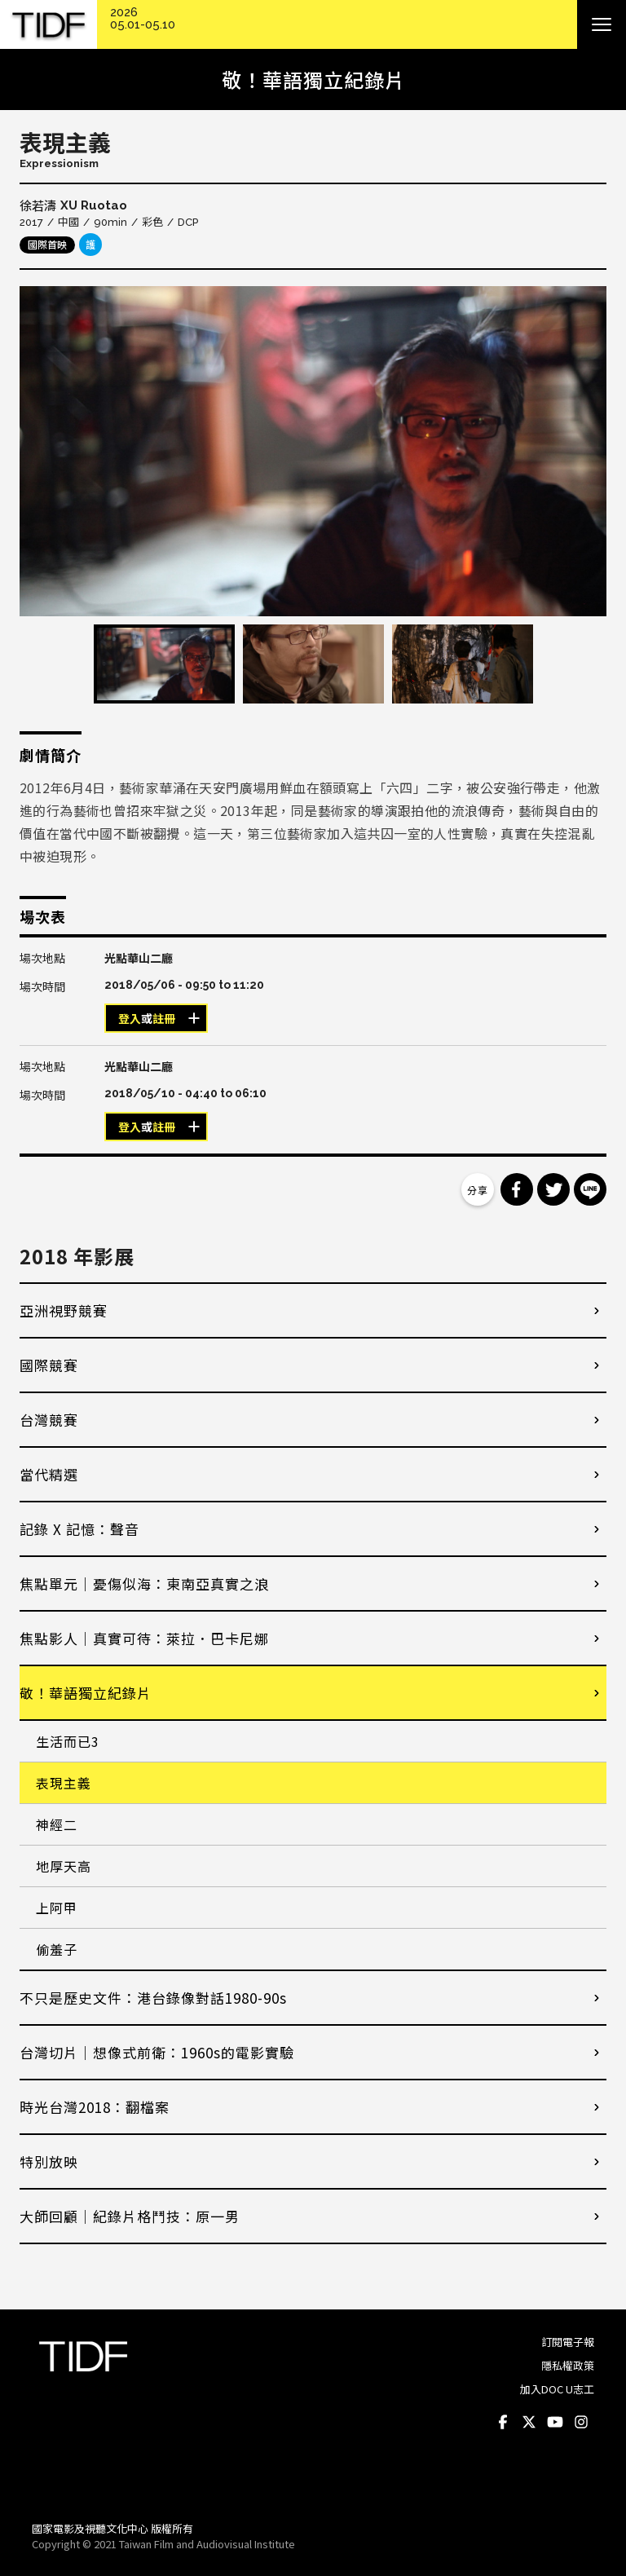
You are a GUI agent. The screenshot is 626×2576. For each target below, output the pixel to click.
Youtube (555, 2422)
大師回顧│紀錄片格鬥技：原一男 (130, 2216)
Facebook (503, 2422)
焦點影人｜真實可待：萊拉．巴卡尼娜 (144, 1638)
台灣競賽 (49, 1419)
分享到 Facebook (516, 1189)
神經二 (56, 1824)
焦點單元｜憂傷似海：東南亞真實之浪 (144, 1583)
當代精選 (49, 1474)
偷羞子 (56, 1949)
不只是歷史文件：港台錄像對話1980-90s (153, 1997)
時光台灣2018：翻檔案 (95, 2107)
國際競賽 (49, 1365)
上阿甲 (56, 1907)
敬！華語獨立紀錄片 (86, 1693)
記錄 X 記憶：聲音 (79, 1529)
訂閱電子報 (567, 2341)
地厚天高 (63, 1866)
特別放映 (49, 2161)
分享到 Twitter (553, 1189)
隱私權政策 (567, 2365)
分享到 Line (590, 1189)
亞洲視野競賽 (64, 1310)
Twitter (529, 2422)
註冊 (163, 1019)
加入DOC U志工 (557, 2389)
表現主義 (63, 1783)
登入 (129, 1019)
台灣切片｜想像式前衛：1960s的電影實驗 (157, 2052)
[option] (313, 451)
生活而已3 (67, 1741)
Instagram (581, 2422)
